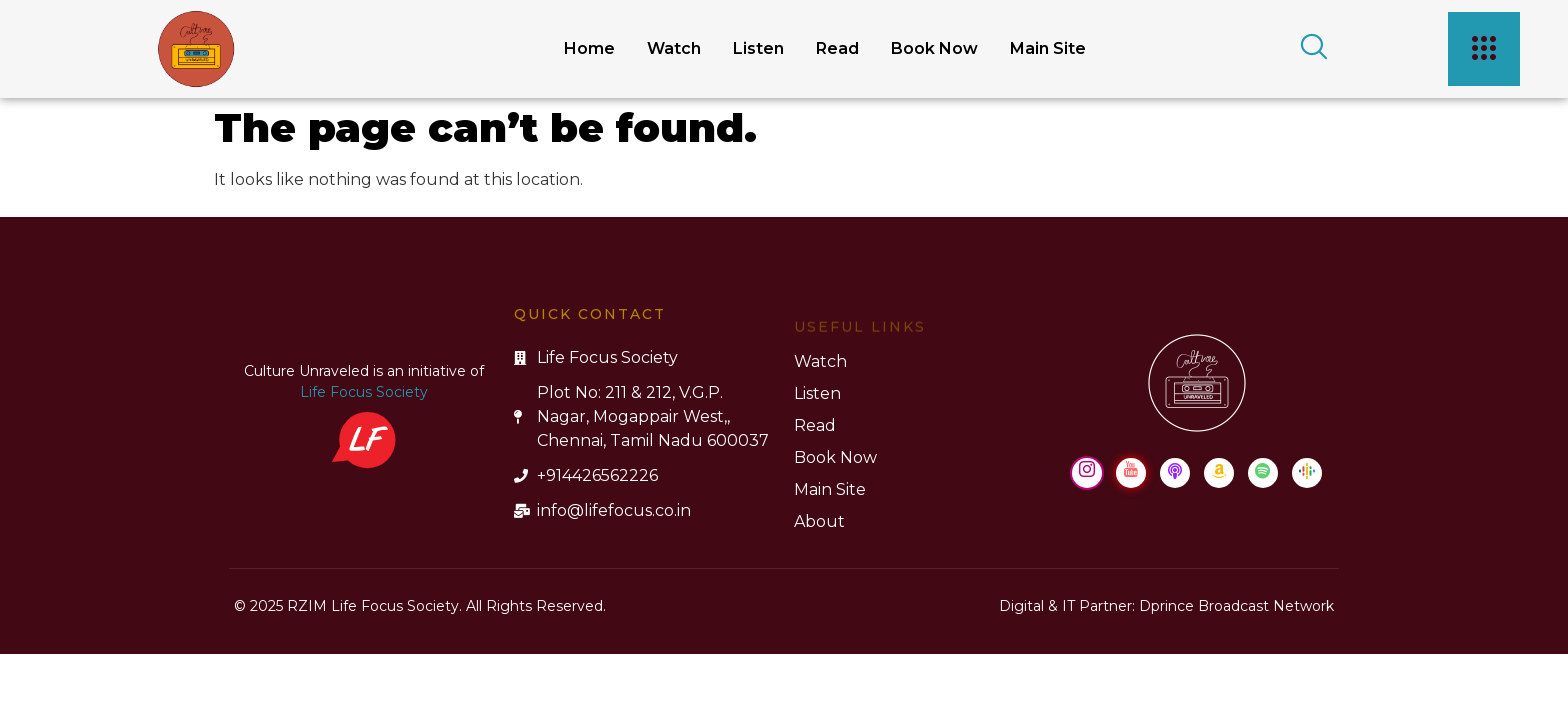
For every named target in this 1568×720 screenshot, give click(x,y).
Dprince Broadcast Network (1236, 606)
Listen (758, 48)
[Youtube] (1131, 473)
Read (837, 48)
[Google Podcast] (1307, 473)
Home (589, 48)
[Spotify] (1263, 473)
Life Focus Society (364, 392)
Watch (674, 48)
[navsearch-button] (1307, 49)
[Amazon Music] (1219, 473)
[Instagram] (1087, 473)
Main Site (1048, 48)
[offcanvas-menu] (1484, 49)
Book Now (934, 48)
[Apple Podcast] (1175, 473)
